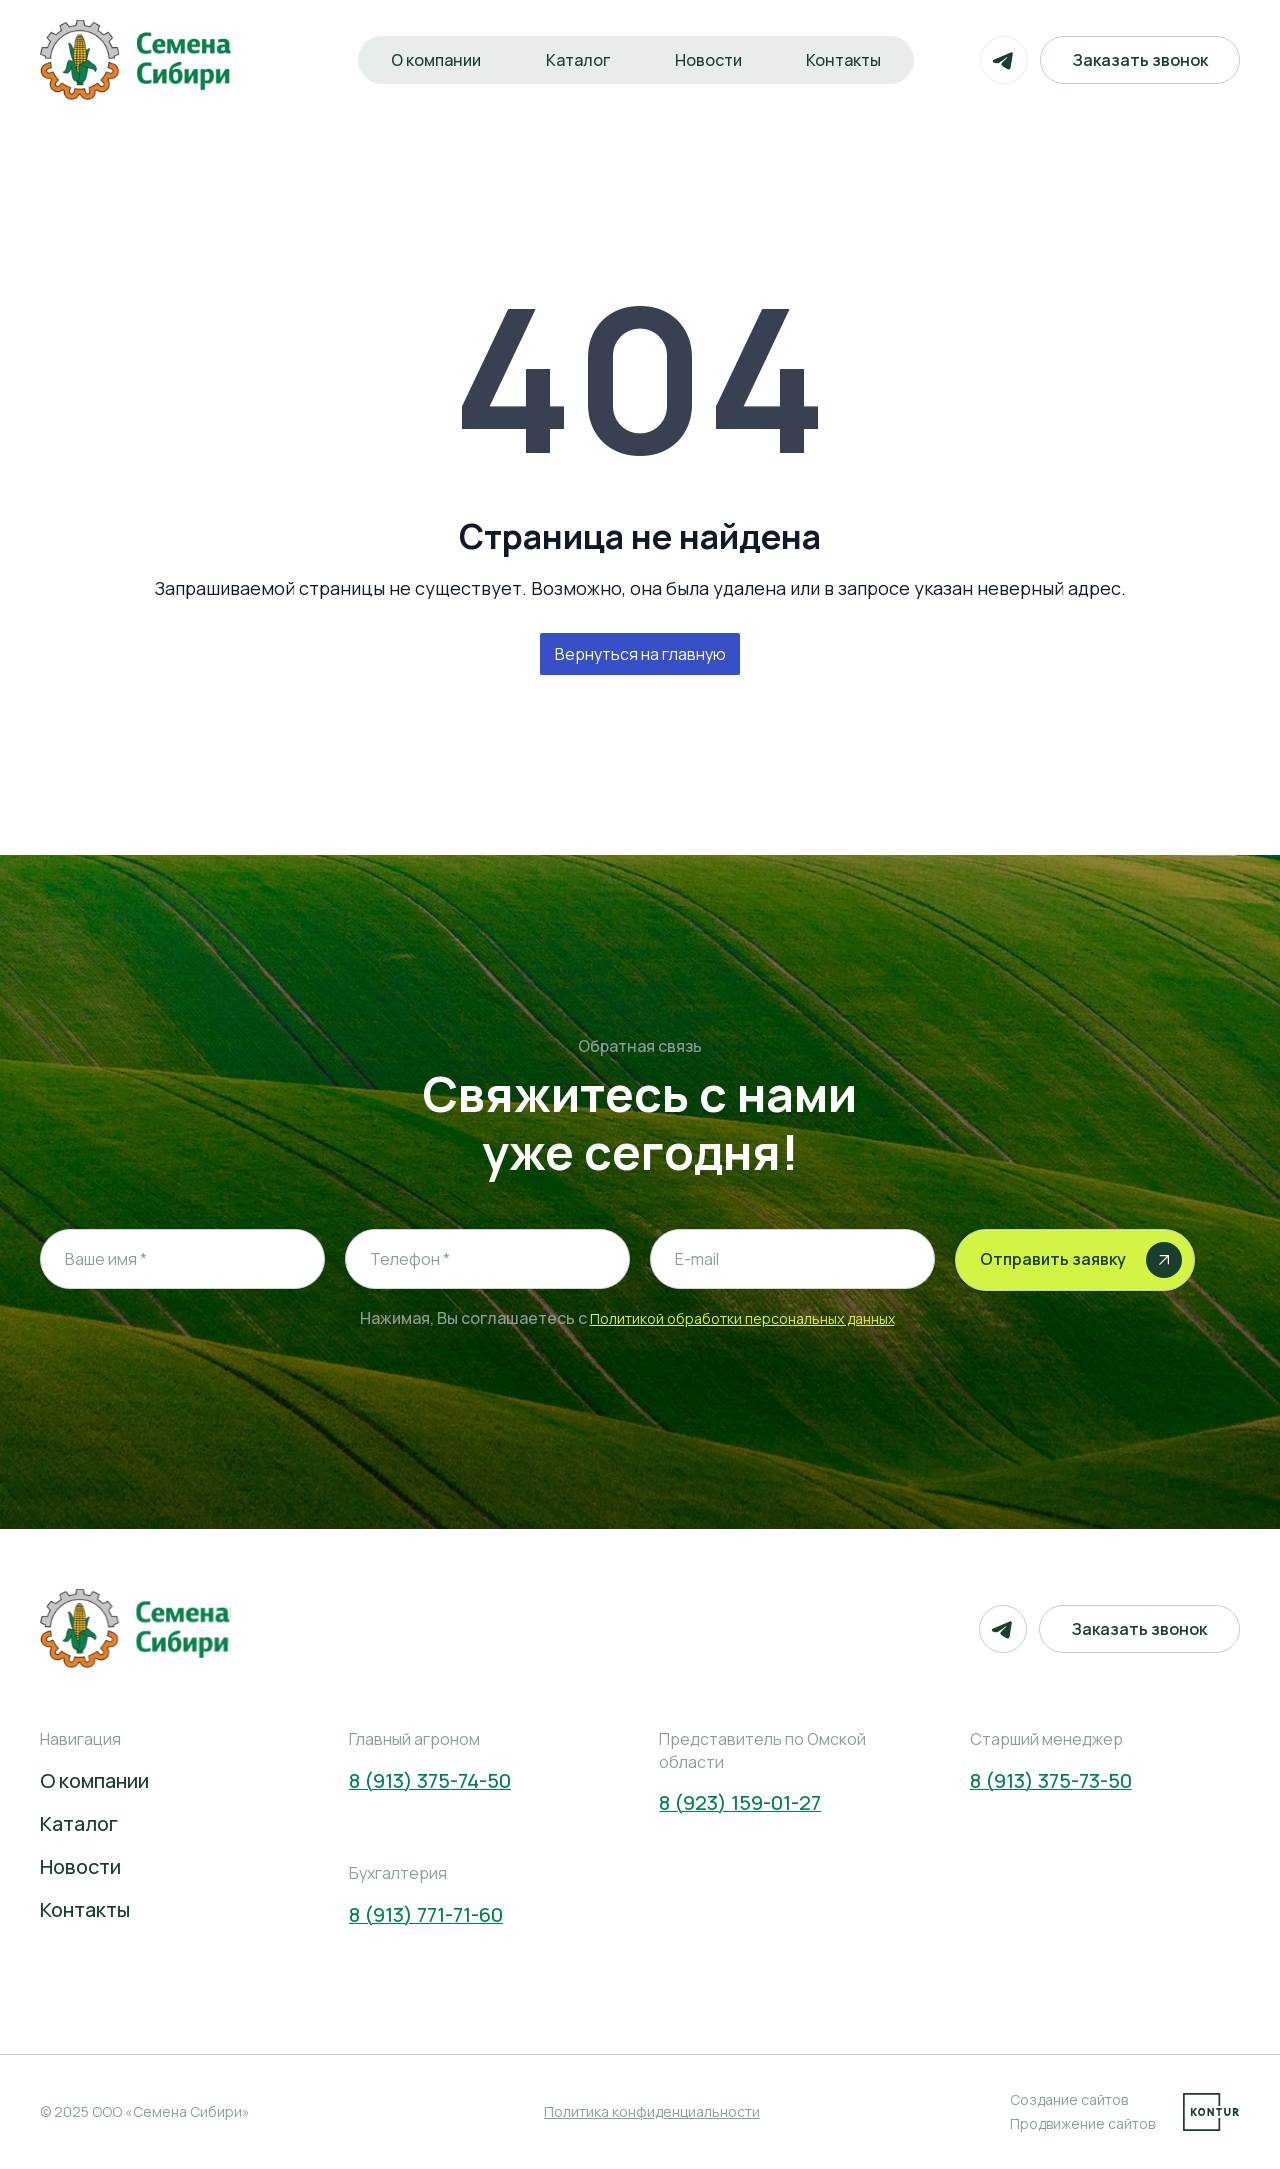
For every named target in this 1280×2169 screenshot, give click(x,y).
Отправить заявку (1081, 1260)
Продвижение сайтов (1082, 2123)
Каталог (577, 60)
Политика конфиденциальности (652, 2111)
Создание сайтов (1069, 2099)
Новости (708, 60)
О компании (434, 60)
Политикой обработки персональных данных (742, 1318)
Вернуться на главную (640, 654)
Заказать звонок (1139, 60)
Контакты (845, 60)
